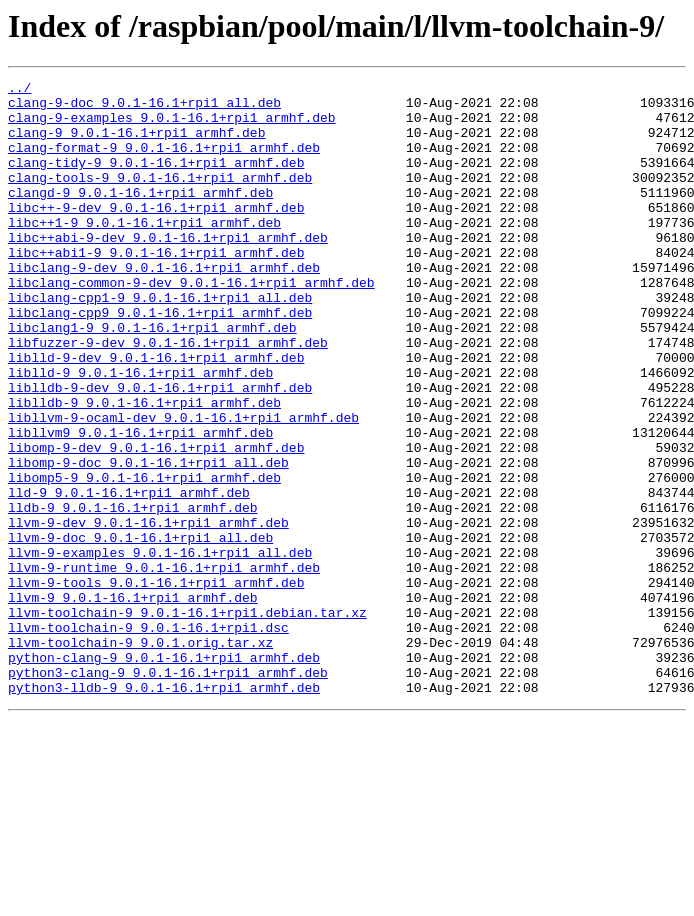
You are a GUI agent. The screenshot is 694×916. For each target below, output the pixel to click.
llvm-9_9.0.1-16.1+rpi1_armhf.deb (133, 702)
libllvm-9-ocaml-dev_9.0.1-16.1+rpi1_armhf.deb (183, 486)
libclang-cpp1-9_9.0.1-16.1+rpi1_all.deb (160, 342)
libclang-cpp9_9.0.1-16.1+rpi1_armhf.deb (160, 360)
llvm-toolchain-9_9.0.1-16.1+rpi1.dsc (148, 738)
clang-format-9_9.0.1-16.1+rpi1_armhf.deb (164, 162)
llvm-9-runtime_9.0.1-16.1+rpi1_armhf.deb (164, 666)
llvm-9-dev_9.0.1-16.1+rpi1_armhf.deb (148, 612)
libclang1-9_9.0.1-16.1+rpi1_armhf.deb (152, 378)
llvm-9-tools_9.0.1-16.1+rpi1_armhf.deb (156, 684)
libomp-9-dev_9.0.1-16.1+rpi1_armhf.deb (156, 522)
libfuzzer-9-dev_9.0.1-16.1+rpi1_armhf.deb (168, 396)
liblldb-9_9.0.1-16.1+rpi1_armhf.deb (144, 468)
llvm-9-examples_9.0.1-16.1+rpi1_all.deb (160, 648)
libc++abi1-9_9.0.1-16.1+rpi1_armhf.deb (156, 288)
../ (19, 90)
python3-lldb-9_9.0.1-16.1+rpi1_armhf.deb (164, 810)
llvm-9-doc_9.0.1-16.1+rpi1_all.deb (140, 630)
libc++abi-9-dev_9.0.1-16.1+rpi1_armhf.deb (168, 270)
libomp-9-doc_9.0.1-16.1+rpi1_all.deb (148, 540)
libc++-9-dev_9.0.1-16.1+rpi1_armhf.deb (156, 234)
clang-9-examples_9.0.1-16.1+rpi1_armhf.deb (172, 126)
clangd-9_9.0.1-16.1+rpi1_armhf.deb (140, 216)
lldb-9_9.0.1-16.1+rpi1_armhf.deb (133, 594)
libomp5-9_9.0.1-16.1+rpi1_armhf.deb (144, 558)
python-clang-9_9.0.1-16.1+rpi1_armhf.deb (164, 774)
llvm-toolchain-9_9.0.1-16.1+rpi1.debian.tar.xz (187, 720)
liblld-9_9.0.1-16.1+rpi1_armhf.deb (140, 432)
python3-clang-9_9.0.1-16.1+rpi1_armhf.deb (168, 792)
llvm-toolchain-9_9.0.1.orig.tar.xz (140, 756)
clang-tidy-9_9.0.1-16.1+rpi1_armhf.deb (156, 180)
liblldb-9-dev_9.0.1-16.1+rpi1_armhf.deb (160, 450)
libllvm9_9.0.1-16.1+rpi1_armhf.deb (140, 504)
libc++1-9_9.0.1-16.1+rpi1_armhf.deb (144, 252)
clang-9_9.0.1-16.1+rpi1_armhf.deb (136, 144)
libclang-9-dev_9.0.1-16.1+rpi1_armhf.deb (164, 306)
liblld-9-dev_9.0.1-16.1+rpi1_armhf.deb (156, 414)
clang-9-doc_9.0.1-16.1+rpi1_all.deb (144, 108)
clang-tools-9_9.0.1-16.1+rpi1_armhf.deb (160, 198)
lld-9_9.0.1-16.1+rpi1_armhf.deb (129, 576)
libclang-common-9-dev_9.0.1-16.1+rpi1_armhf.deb (191, 324)
